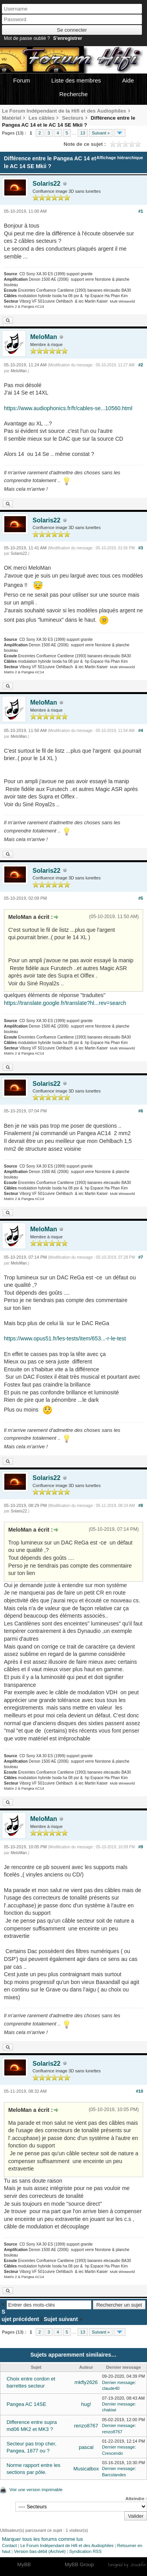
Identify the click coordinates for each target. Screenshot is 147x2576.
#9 (140, 1846)
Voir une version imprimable (36, 2489)
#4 (140, 730)
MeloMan (43, 337)
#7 (140, 1257)
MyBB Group (79, 2564)
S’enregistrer (67, 38)
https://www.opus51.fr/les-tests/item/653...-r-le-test (65, 1338)
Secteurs (72, 118)
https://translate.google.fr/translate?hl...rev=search (65, 1003)
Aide (128, 80)
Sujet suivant (61, 2319)
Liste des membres (76, 80)
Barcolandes (114, 2474)
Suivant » (101, 133)
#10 (139, 2091)
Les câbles (42, 118)
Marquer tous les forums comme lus (42, 2539)
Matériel (11, 118)
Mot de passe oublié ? (27, 38)
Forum (21, 80)
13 (82, 133)
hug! (86, 2404)
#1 (140, 211)
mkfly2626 (86, 2382)
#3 (140, 547)
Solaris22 (46, 183)
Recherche (73, 94)
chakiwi (109, 2409)
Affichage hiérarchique (119, 157)
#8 (140, 1505)
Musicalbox (86, 2469)
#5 (140, 898)
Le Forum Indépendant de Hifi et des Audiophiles (67, 2545)
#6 (140, 1111)
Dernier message (118, 2382)
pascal (86, 2447)
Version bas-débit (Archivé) (39, 2551)
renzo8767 (86, 2426)
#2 (140, 364)
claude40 (111, 2388)
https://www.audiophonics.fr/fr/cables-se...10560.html (68, 408)
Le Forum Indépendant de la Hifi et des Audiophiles (64, 111)
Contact (9, 2545)
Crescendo (112, 2453)
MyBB (24, 2564)
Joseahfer (138, 2564)
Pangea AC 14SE (26, 2404)
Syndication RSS (85, 2551)
